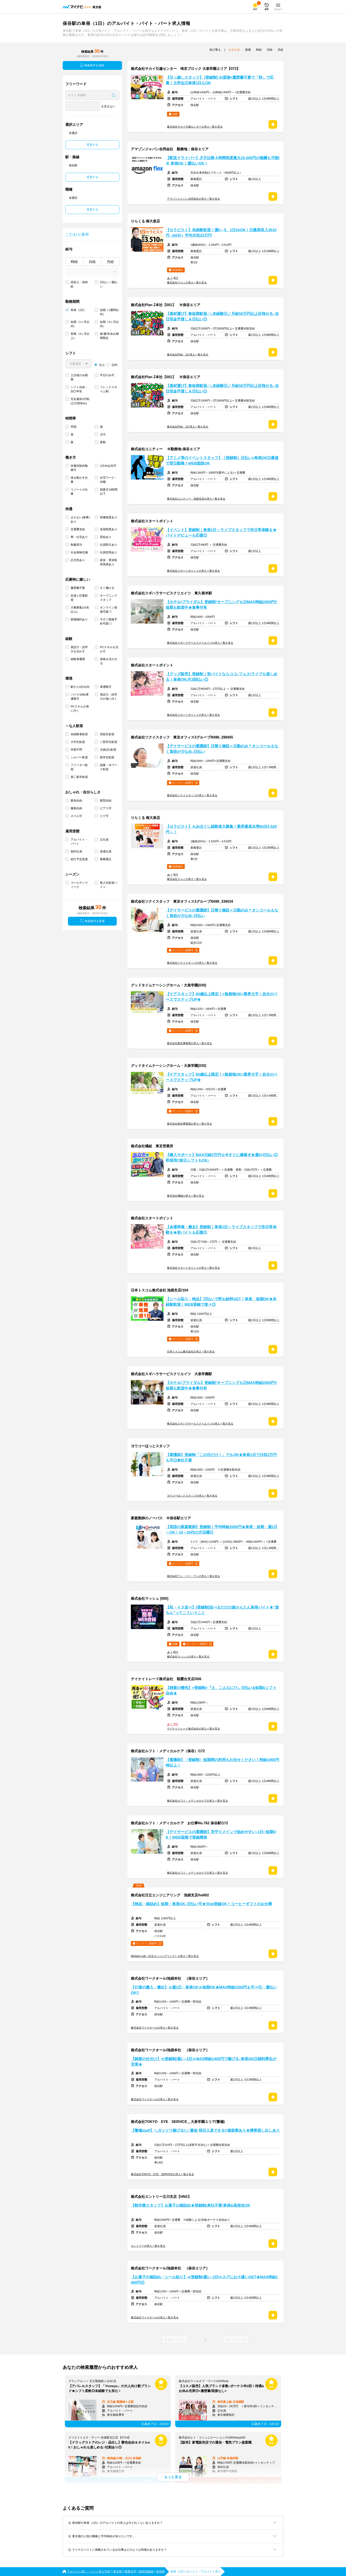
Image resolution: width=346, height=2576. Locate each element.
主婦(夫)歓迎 (108, 749)
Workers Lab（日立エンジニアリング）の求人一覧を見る (165, 1956)
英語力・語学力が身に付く (108, 696)
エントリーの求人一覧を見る (148, 2245)
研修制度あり (108, 517)
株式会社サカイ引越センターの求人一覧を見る (195, 126)
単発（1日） (78, 310)
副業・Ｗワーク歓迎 (108, 767)
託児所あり (78, 560)
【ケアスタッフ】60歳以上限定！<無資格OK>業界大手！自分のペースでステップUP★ (221, 997)
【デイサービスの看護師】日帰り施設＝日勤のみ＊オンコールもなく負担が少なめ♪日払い (222, 749)
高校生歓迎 (107, 734)
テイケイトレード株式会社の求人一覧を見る (193, 1728)
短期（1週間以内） (109, 312)
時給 (74, 262)
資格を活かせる (108, 661)
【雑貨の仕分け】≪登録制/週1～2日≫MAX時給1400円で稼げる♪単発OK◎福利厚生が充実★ (203, 2061)
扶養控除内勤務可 (79, 468)
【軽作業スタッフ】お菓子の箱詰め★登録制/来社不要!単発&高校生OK (190, 2205)
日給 (92, 262)
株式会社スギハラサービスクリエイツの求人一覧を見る (200, 642)
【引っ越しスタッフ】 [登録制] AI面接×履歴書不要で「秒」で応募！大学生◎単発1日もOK (220, 80)
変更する (92, 144)
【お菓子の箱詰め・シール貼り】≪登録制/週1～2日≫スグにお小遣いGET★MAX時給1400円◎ (204, 2280)
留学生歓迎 (107, 757)
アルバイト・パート (79, 841)
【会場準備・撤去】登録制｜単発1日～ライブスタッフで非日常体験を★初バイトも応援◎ (221, 1230)
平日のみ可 (107, 375)
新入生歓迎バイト (108, 885)
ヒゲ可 (104, 816)
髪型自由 (105, 800)
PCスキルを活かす (109, 649)
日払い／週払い (108, 284)
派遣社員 (105, 851)
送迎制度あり (108, 529)
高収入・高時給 (79, 284)
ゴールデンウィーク (79, 885)
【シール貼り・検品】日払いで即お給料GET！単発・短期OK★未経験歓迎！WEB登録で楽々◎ (221, 1302)
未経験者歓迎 (79, 734)
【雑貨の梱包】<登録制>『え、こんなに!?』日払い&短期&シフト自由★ (221, 1690)
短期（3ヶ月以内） (109, 324)
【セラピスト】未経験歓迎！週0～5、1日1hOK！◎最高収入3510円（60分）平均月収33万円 (221, 233)
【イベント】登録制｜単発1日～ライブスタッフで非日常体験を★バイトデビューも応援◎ (221, 533)
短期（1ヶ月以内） (80, 324)
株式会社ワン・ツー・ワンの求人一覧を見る (193, 1576)
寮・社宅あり (79, 537)
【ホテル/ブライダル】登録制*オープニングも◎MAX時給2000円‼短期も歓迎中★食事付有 (221, 605)
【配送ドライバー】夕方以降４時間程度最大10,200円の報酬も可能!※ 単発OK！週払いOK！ (223, 161)
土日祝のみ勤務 (79, 377)
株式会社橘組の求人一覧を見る (185, 1195)
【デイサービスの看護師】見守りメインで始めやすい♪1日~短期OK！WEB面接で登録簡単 (221, 1834)
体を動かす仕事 (79, 480)
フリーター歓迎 (79, 767)
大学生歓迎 (78, 742)
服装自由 (76, 808)
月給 (110, 262)
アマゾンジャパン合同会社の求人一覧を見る (193, 198)
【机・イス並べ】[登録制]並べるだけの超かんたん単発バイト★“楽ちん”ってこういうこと (222, 1610)
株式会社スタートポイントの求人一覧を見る (193, 570)
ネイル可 (76, 816)
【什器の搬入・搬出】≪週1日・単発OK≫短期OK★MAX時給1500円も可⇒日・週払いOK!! (204, 1990)
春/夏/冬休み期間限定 (109, 336)
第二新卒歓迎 (79, 777)
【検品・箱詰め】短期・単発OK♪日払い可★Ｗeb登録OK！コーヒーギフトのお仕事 (201, 1904)
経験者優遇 (78, 659)
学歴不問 (76, 749)
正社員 (104, 839)
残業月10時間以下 (108, 491)
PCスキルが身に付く (80, 708)
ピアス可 (105, 808)
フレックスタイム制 (108, 389)
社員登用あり (108, 552)
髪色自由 (76, 800)
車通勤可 (105, 686)
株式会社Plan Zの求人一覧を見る (187, 354)
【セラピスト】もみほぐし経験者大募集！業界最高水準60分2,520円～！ (221, 829)
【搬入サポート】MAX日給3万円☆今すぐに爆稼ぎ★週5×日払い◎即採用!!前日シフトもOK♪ (222, 1157)
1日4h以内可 (108, 465)
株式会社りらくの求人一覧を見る (187, 282)
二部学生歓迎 (108, 742)
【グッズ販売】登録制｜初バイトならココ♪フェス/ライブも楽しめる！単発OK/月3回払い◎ (221, 677)
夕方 (103, 434)
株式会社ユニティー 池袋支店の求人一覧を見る (196, 498)
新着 (248, 49)
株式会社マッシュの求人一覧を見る (188, 1656)
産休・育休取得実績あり (108, 562)
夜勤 (103, 442)
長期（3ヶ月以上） (80, 336)
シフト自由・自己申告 (79, 389)
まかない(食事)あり (80, 519)
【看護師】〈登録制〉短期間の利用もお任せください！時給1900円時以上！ (222, 1762)
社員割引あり (108, 544)
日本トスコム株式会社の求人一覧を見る (191, 1351)
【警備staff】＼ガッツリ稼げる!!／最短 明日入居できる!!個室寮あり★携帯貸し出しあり (205, 2130)
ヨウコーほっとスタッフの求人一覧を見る (192, 1495)
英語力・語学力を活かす (79, 649)
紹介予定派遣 (79, 859)
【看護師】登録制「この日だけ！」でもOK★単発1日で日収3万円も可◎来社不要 (221, 1457)
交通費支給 (78, 529)
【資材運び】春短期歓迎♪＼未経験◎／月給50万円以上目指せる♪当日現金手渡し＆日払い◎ (222, 316)
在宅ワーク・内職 (108, 480)
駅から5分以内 (80, 686)
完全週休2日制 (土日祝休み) (80, 401)
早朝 (73, 426)
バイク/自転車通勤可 (80, 696)
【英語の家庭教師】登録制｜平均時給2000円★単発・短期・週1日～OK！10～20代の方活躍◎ (221, 1529)
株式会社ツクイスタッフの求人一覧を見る (192, 795)
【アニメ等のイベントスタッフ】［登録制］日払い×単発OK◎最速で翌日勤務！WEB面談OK (222, 460)
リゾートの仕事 (79, 491)
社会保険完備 (79, 552)
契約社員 (76, 851)
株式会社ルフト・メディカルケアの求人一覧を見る (197, 1800)
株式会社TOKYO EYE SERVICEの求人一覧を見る (162, 2174)
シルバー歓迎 (79, 757)
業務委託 (105, 859)
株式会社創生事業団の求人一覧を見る (189, 1043)
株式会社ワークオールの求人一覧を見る (155, 2027)
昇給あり (105, 537)
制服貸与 (76, 544)
